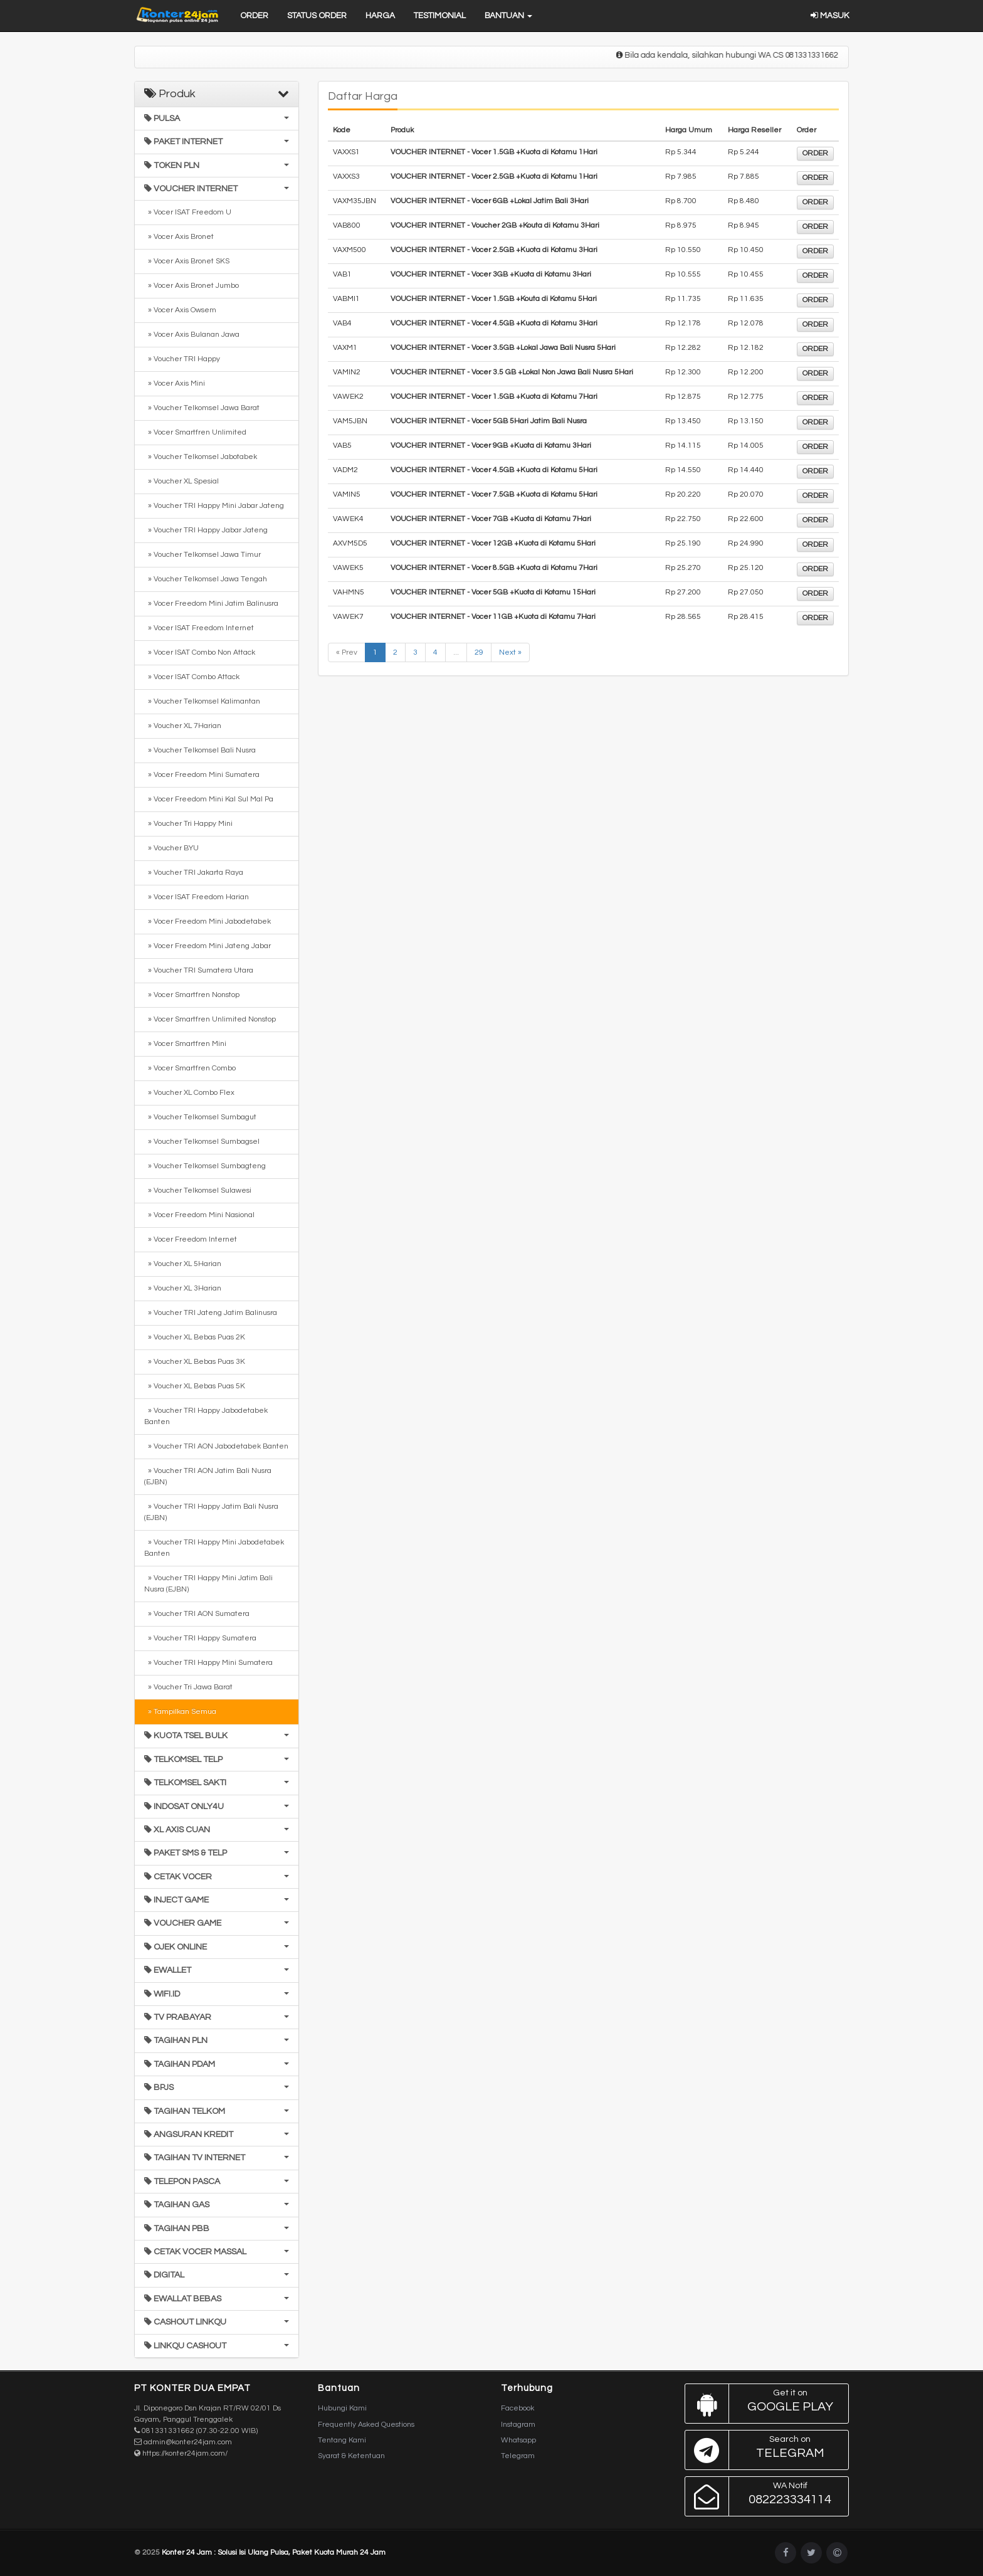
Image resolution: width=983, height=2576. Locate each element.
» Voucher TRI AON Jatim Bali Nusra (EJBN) (207, 1476)
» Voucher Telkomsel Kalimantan (202, 701)
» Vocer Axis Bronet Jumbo (191, 286)
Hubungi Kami (342, 2408)
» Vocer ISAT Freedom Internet (199, 628)
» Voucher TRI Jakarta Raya (193, 872)
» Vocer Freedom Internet (190, 1239)
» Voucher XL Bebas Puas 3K (194, 1362)
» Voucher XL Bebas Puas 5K (194, 1386)
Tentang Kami (342, 2440)
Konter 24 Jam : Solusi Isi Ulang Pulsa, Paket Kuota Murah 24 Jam (274, 2552)
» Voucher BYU (171, 848)
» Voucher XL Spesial (181, 481)
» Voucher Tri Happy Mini (188, 824)
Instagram (518, 2424)
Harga (380, 15)
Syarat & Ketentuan (351, 2456)
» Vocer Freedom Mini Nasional (199, 1215)
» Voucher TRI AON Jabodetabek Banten (216, 1446)
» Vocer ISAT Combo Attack (191, 677)
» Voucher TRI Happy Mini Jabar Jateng (214, 506)
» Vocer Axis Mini (174, 383)
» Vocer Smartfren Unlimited (195, 432)
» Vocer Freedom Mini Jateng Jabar (207, 946)
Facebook (517, 2408)
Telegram (518, 2456)
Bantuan (508, 15)
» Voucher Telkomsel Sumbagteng (205, 1166)
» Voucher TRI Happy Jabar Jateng (206, 530)
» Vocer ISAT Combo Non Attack (199, 652)
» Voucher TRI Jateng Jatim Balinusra (210, 1313)
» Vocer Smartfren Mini (185, 1044)
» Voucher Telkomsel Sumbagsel (202, 1142)
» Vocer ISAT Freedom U (187, 212)
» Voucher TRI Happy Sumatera (200, 1638)
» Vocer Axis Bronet (179, 237)
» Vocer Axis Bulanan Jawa (191, 334)
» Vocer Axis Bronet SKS (186, 261)
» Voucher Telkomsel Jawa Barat (202, 408)
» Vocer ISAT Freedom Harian (196, 897)
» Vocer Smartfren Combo (190, 1068)
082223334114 (764, 2496)
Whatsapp (518, 2440)
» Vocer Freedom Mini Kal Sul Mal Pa (208, 799)
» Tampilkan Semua (180, 1712)
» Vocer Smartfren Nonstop (191, 995)
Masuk (830, 15)
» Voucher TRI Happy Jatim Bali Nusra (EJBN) (211, 1512)
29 (479, 652)
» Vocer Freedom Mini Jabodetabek (207, 921)
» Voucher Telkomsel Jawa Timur (202, 555)
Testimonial (440, 15)
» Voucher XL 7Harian (182, 726)
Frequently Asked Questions (366, 2424)
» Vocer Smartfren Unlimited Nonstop (210, 1019)
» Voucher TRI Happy (182, 359)
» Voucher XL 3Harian (182, 1288)
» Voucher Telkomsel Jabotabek (200, 457)
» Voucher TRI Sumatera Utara (198, 970)
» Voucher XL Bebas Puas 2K (194, 1337)
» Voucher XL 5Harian (182, 1264)
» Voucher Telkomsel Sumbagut (200, 1117)
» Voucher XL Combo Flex (189, 1093)
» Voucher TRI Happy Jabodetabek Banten (206, 1416)
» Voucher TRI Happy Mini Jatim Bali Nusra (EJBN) (208, 1583)
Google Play (764, 2403)
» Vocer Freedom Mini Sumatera (202, 775)
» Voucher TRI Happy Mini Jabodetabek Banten (214, 1548)
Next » (510, 652)
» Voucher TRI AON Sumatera (197, 1614)
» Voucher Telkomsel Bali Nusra (200, 750)
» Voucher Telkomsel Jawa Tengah (205, 579)
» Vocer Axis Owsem (180, 310)
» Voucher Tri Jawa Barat (188, 1687)
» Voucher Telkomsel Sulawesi (197, 1190)
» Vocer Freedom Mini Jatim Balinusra (211, 603)
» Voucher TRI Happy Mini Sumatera (208, 1663)
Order (254, 15)
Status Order (317, 15)
